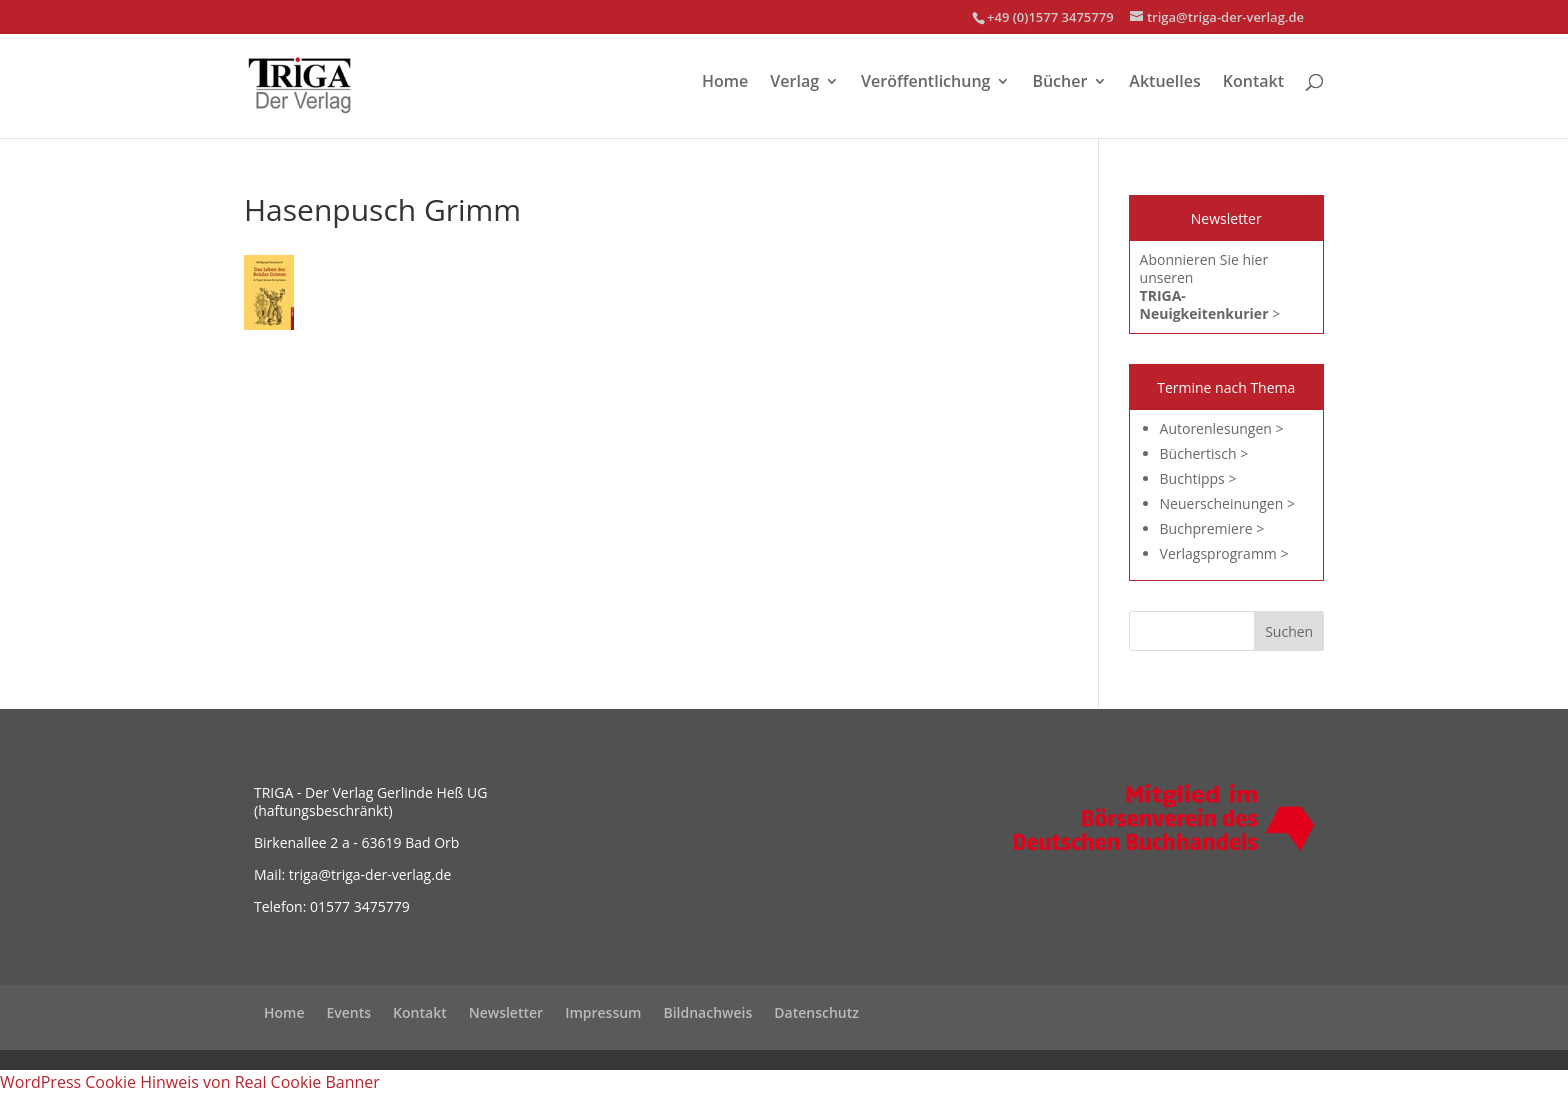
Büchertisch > (1204, 453)
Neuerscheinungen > (1227, 503)
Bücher (1059, 83)
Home (725, 83)
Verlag (794, 83)
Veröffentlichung (925, 83)
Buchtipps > (1198, 478)
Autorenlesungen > (1222, 428)
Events (349, 1012)
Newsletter (506, 1012)
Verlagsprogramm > (1224, 553)
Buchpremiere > (1212, 528)
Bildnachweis (707, 1012)
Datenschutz (816, 1012)
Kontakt (1253, 83)
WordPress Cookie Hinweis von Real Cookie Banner (190, 1082)
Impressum (603, 1012)
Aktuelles (1164, 83)
